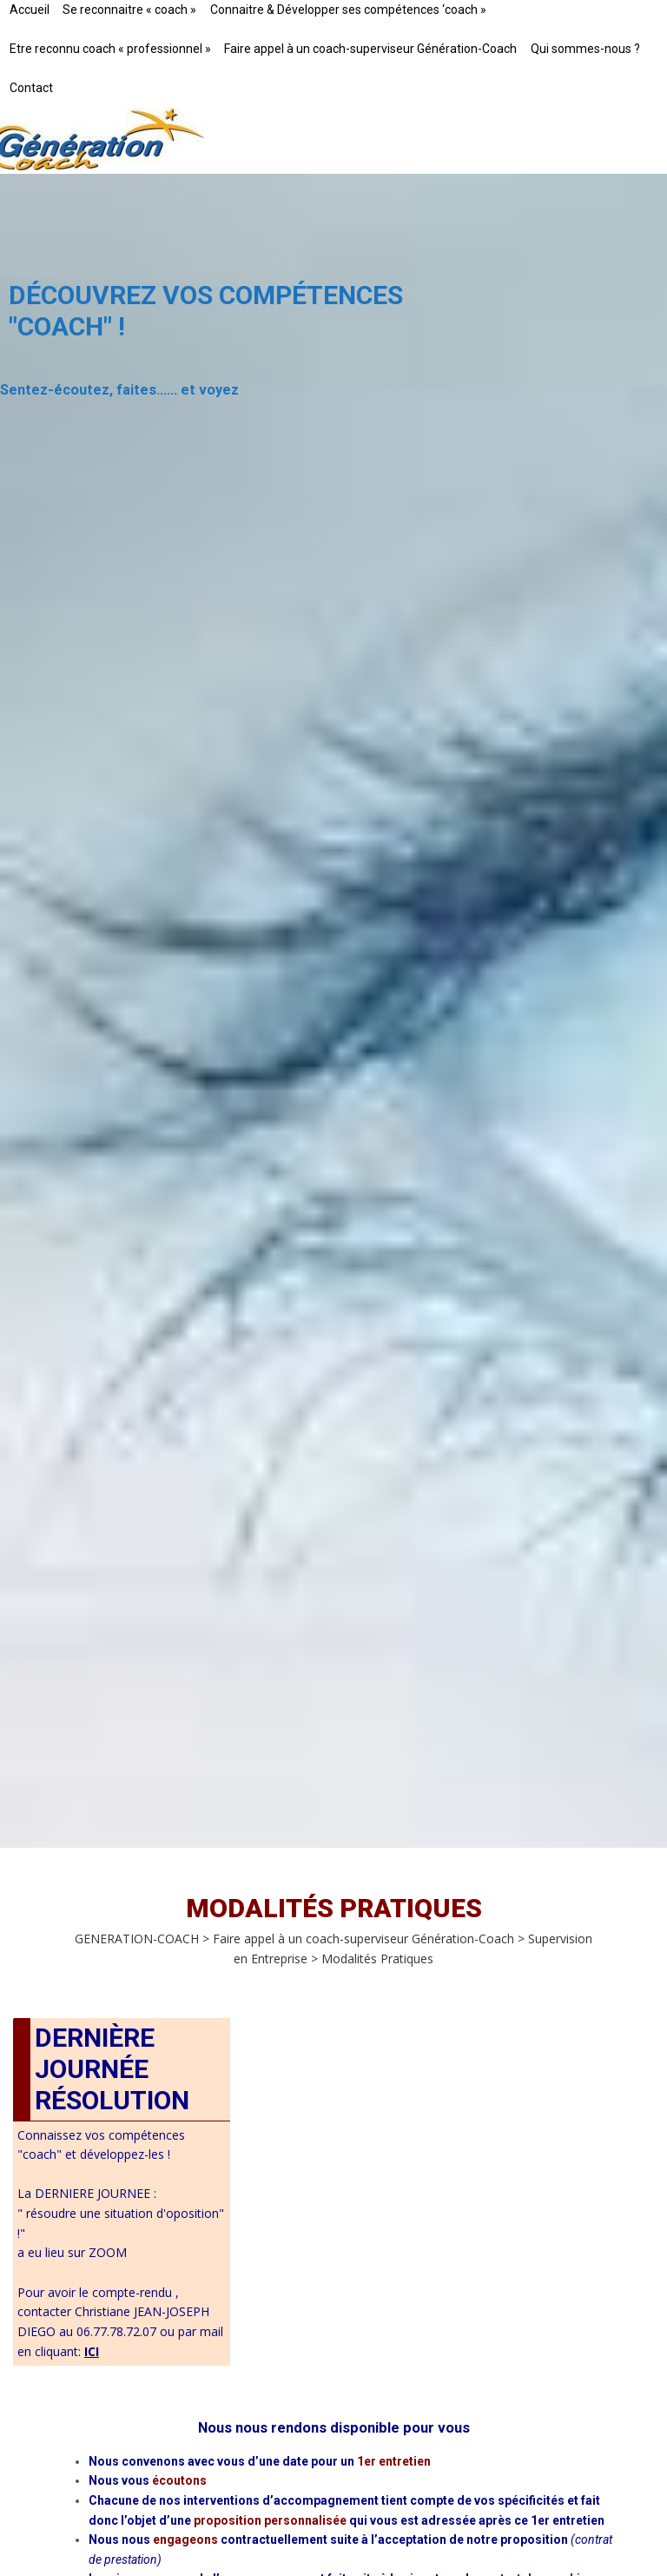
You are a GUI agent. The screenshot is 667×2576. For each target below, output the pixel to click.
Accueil (30, 10)
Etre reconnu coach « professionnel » (110, 49)
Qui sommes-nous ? (585, 49)
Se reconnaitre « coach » (129, 10)
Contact (31, 88)
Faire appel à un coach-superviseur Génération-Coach (370, 49)
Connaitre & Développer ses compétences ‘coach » (348, 10)
